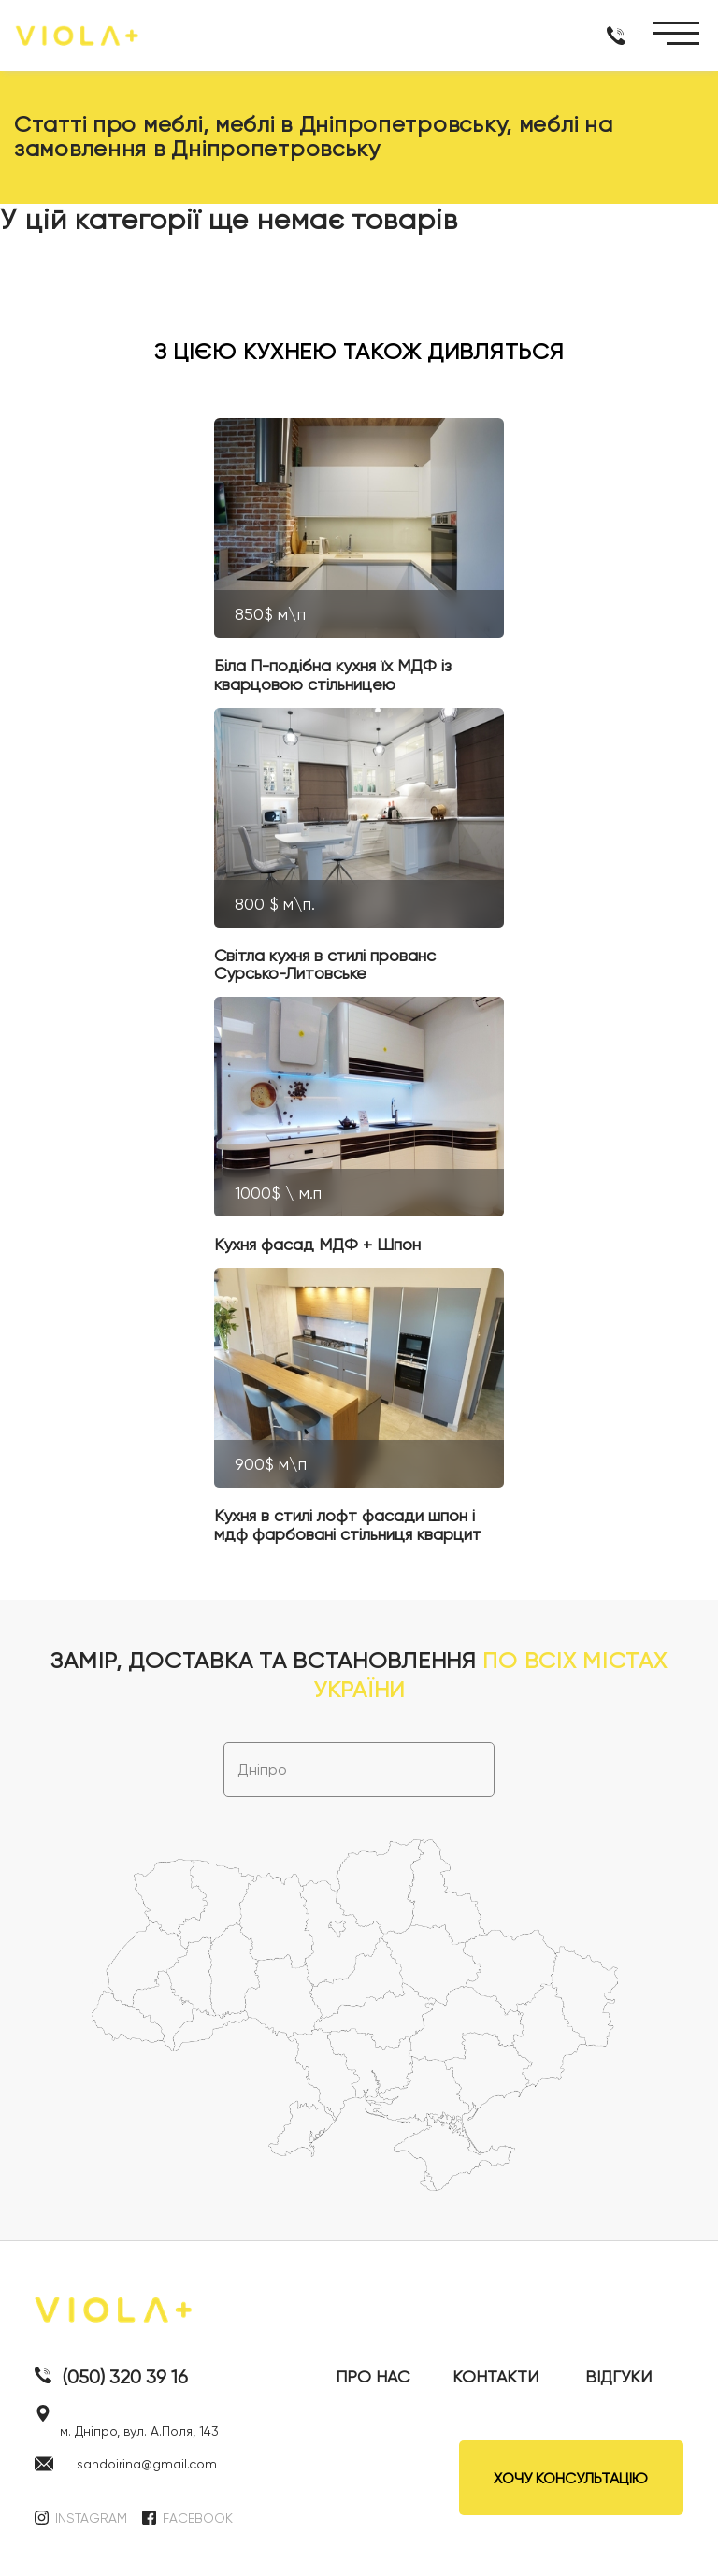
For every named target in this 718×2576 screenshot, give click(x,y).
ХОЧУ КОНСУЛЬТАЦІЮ (571, 2478)
